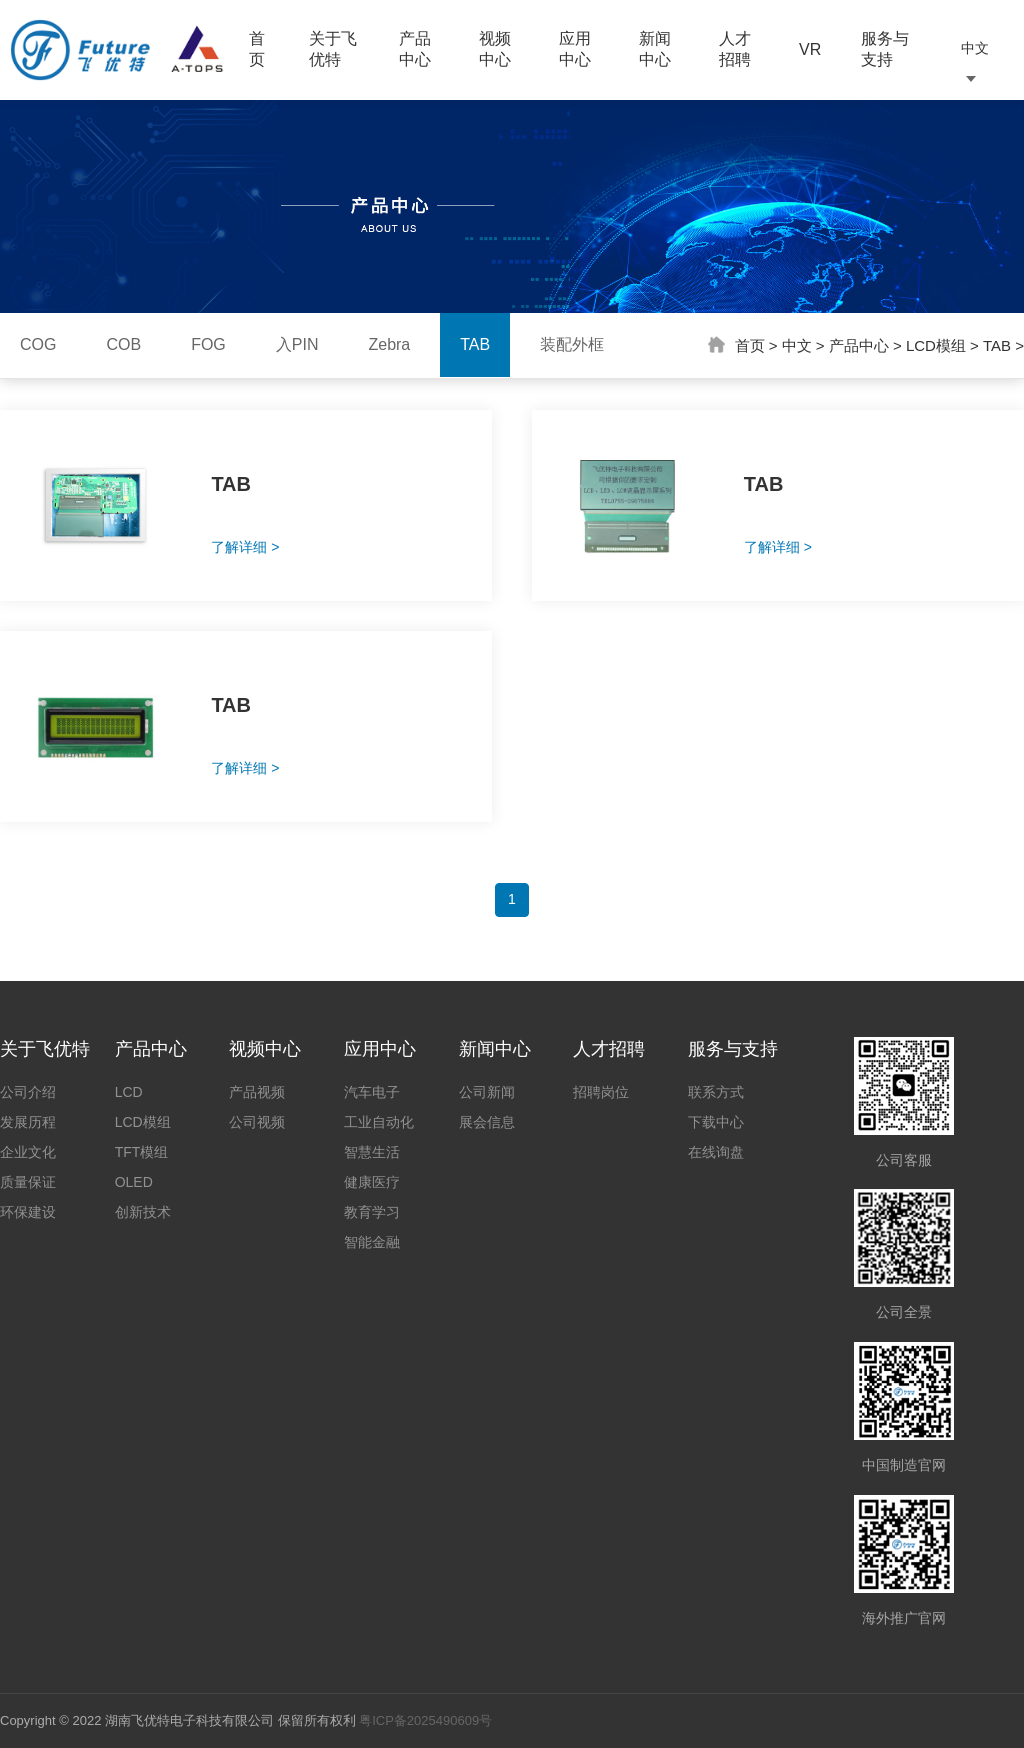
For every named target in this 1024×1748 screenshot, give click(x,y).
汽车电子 (372, 1092)
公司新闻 (487, 1092)
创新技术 (143, 1212)
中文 (797, 345)
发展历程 (28, 1122)
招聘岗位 (601, 1092)
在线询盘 (716, 1152)
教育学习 (372, 1212)
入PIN (297, 344)
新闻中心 (655, 49)
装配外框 (572, 344)
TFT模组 (142, 1152)
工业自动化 (379, 1122)
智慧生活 (372, 1152)
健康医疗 (372, 1182)
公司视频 (257, 1122)
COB (123, 344)
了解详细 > (245, 547)
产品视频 (257, 1092)
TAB (475, 344)
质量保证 (28, 1182)
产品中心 (415, 49)
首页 (257, 49)
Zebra (389, 344)
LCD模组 (936, 345)
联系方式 (716, 1092)
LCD (129, 1092)
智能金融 (372, 1242)
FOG (208, 344)
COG (38, 344)
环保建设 (28, 1212)
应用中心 (575, 49)
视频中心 (495, 49)
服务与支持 (885, 49)
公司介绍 (28, 1092)
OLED (134, 1182)
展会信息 (487, 1122)
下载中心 (716, 1122)
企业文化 (28, 1152)
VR (810, 49)
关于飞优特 (333, 49)
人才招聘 (735, 49)
